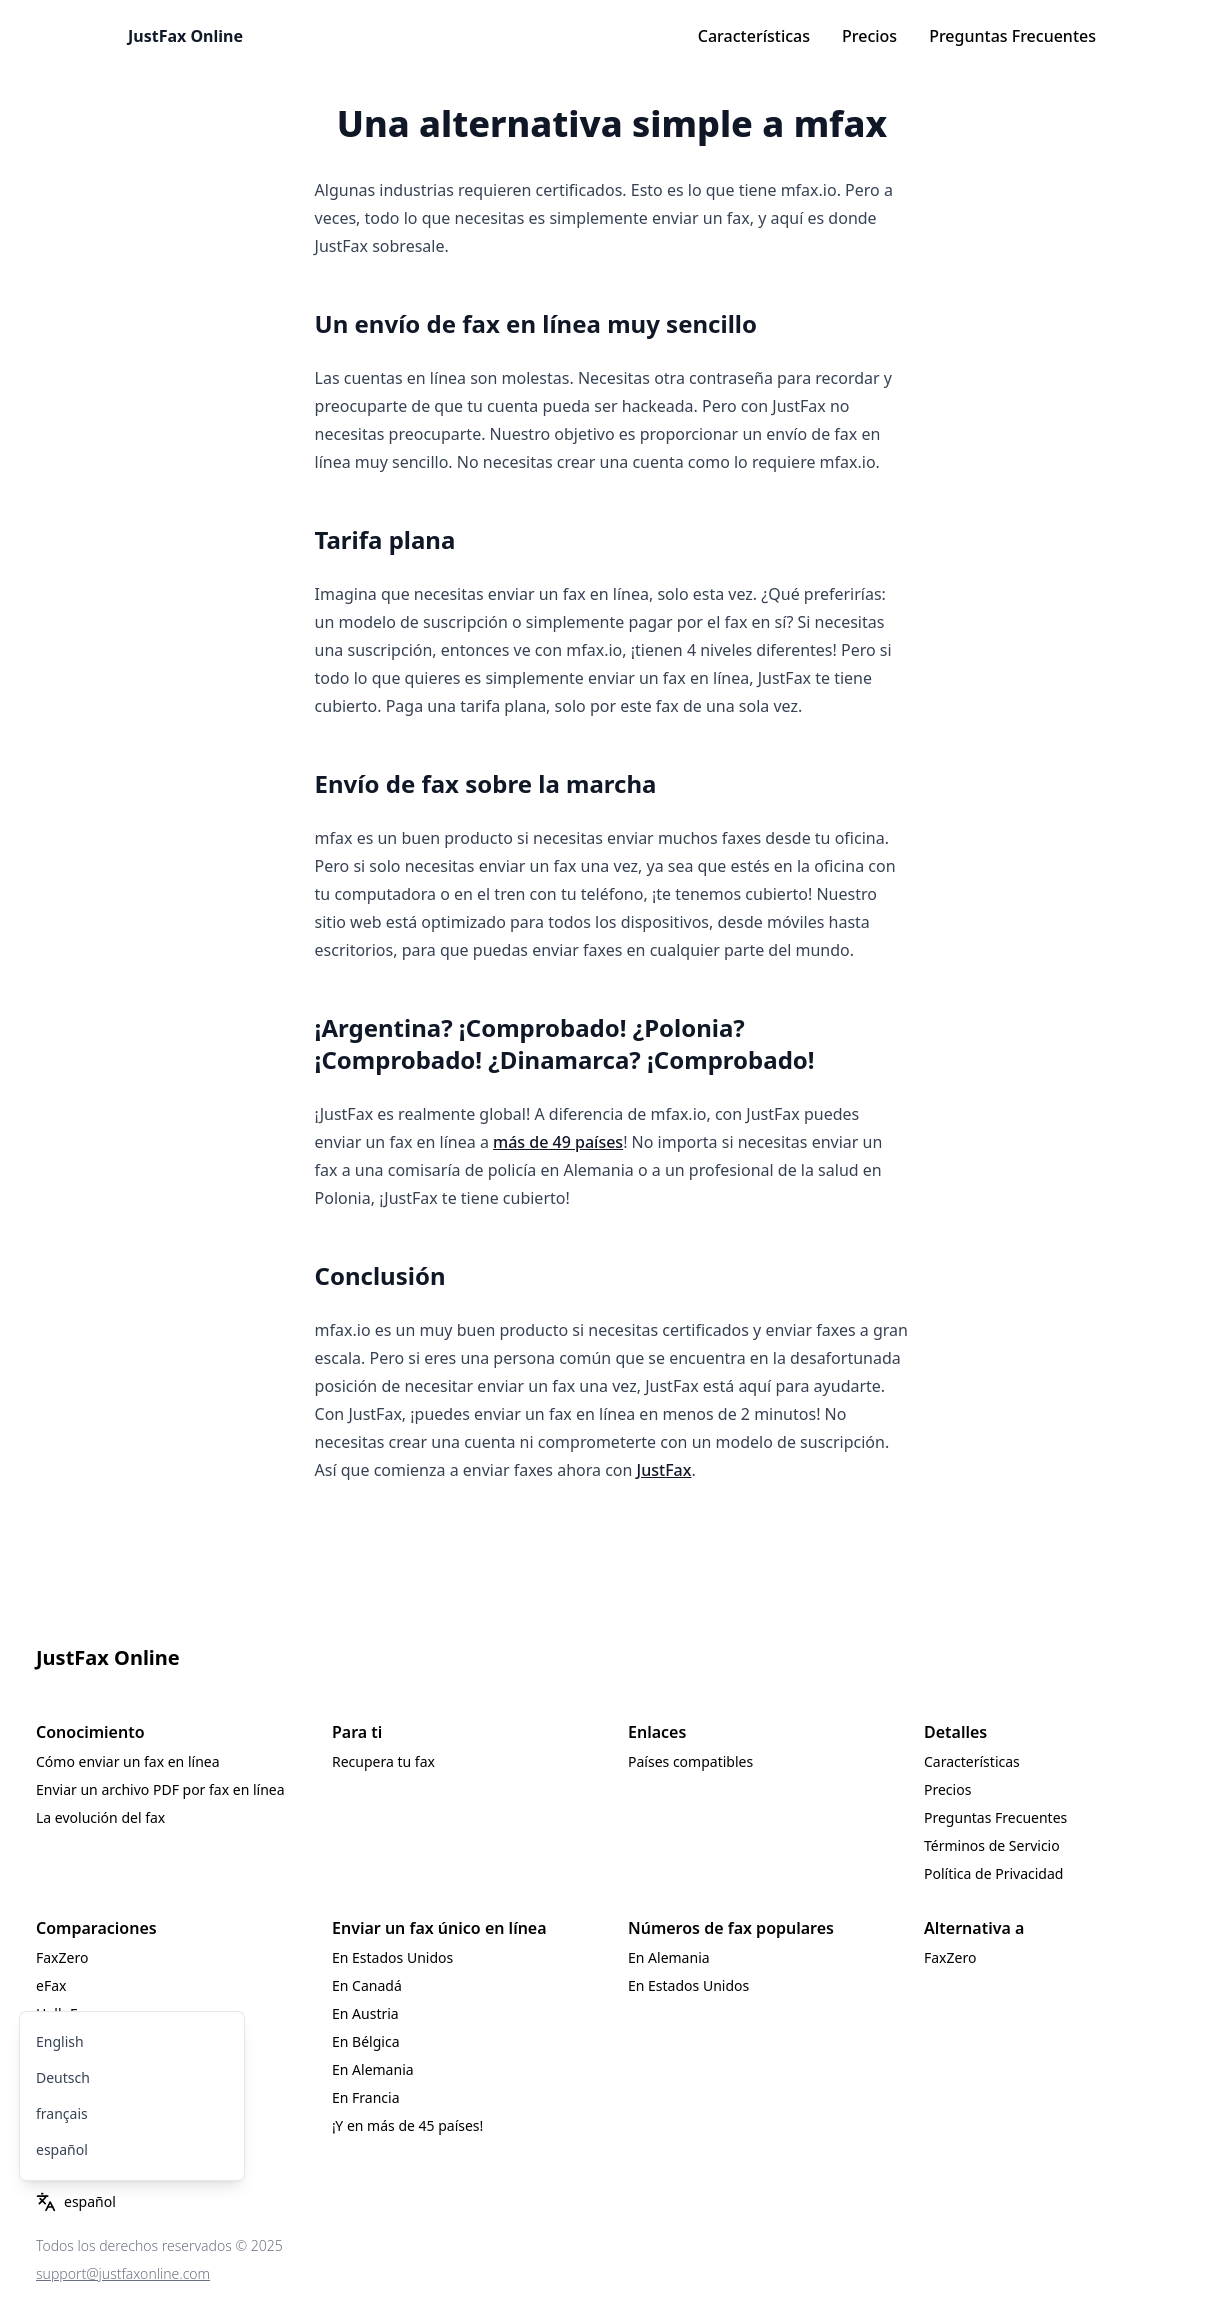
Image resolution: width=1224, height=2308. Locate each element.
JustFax (664, 1470)
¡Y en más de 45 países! (407, 2125)
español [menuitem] (62, 2149)
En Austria (365, 2013)
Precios (869, 36)
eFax (51, 1985)
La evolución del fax (100, 1817)
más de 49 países (558, 1142)
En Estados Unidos (392, 1957)
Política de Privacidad (993, 1873)
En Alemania (373, 2069)
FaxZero (62, 1957)
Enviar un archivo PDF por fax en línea (160, 1789)
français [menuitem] (62, 2113)
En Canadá (367, 1985)
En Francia (366, 2097)
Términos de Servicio (992, 1845)
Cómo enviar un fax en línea (128, 1761)
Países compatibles (690, 1761)
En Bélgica (365, 2041)
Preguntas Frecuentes (1012, 36)
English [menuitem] (60, 2041)
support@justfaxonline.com (123, 2273)
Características (754, 36)
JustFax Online (185, 36)
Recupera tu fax (383, 1761)
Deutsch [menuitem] (63, 2077)
